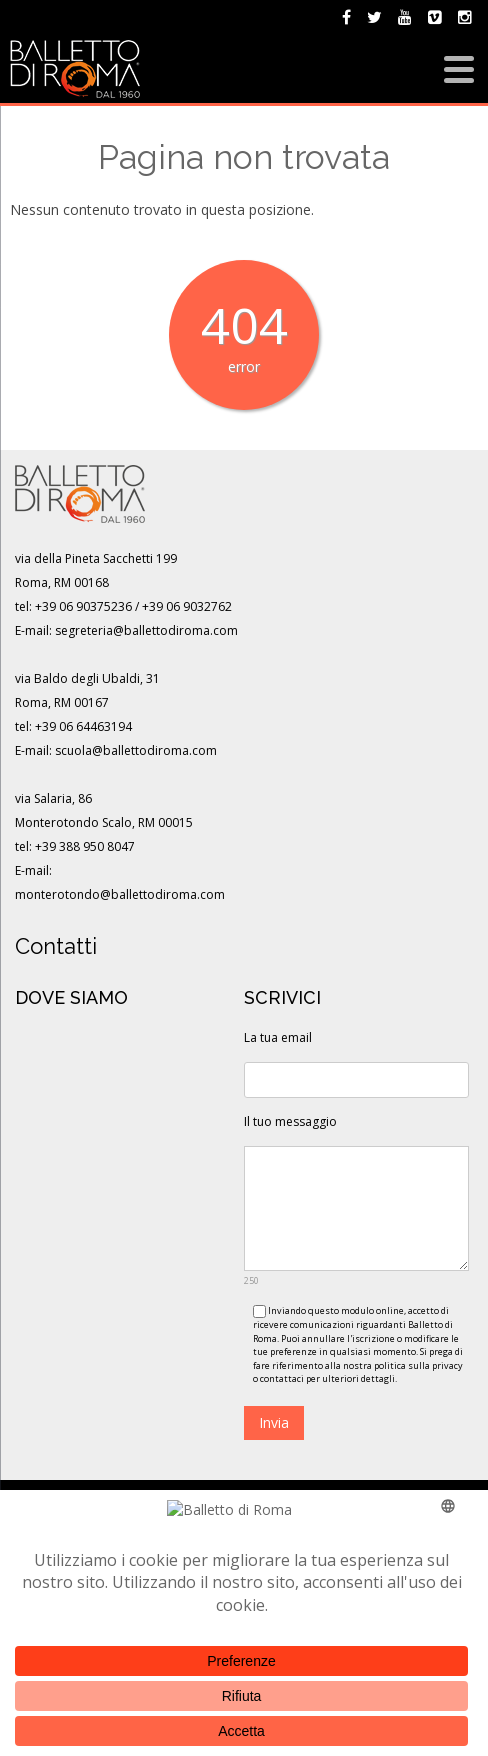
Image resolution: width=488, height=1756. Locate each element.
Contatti (56, 946)
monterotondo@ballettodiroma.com (120, 894)
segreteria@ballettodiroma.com (146, 630)
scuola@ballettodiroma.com (136, 750)
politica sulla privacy (418, 1365)
